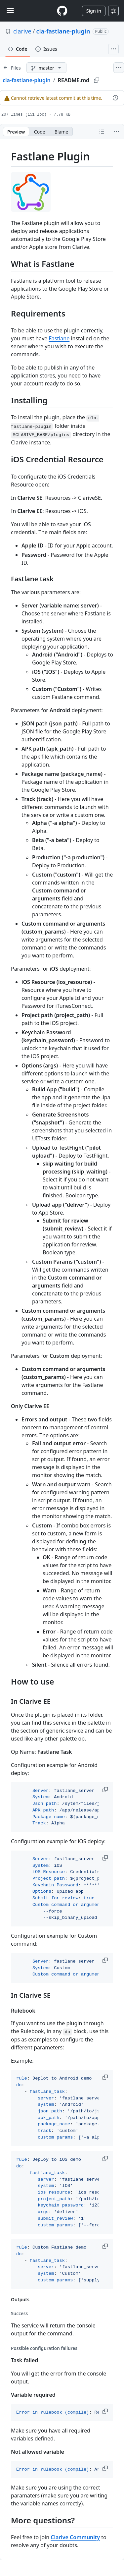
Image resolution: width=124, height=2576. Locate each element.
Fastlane (59, 338)
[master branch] (46, 67)
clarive (22, 31)
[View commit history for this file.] (115, 97)
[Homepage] (62, 10)
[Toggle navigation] (10, 11)
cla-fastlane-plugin (63, 31)
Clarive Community (75, 2537)
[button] (105, 1789)
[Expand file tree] (12, 67)
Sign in (93, 11)
